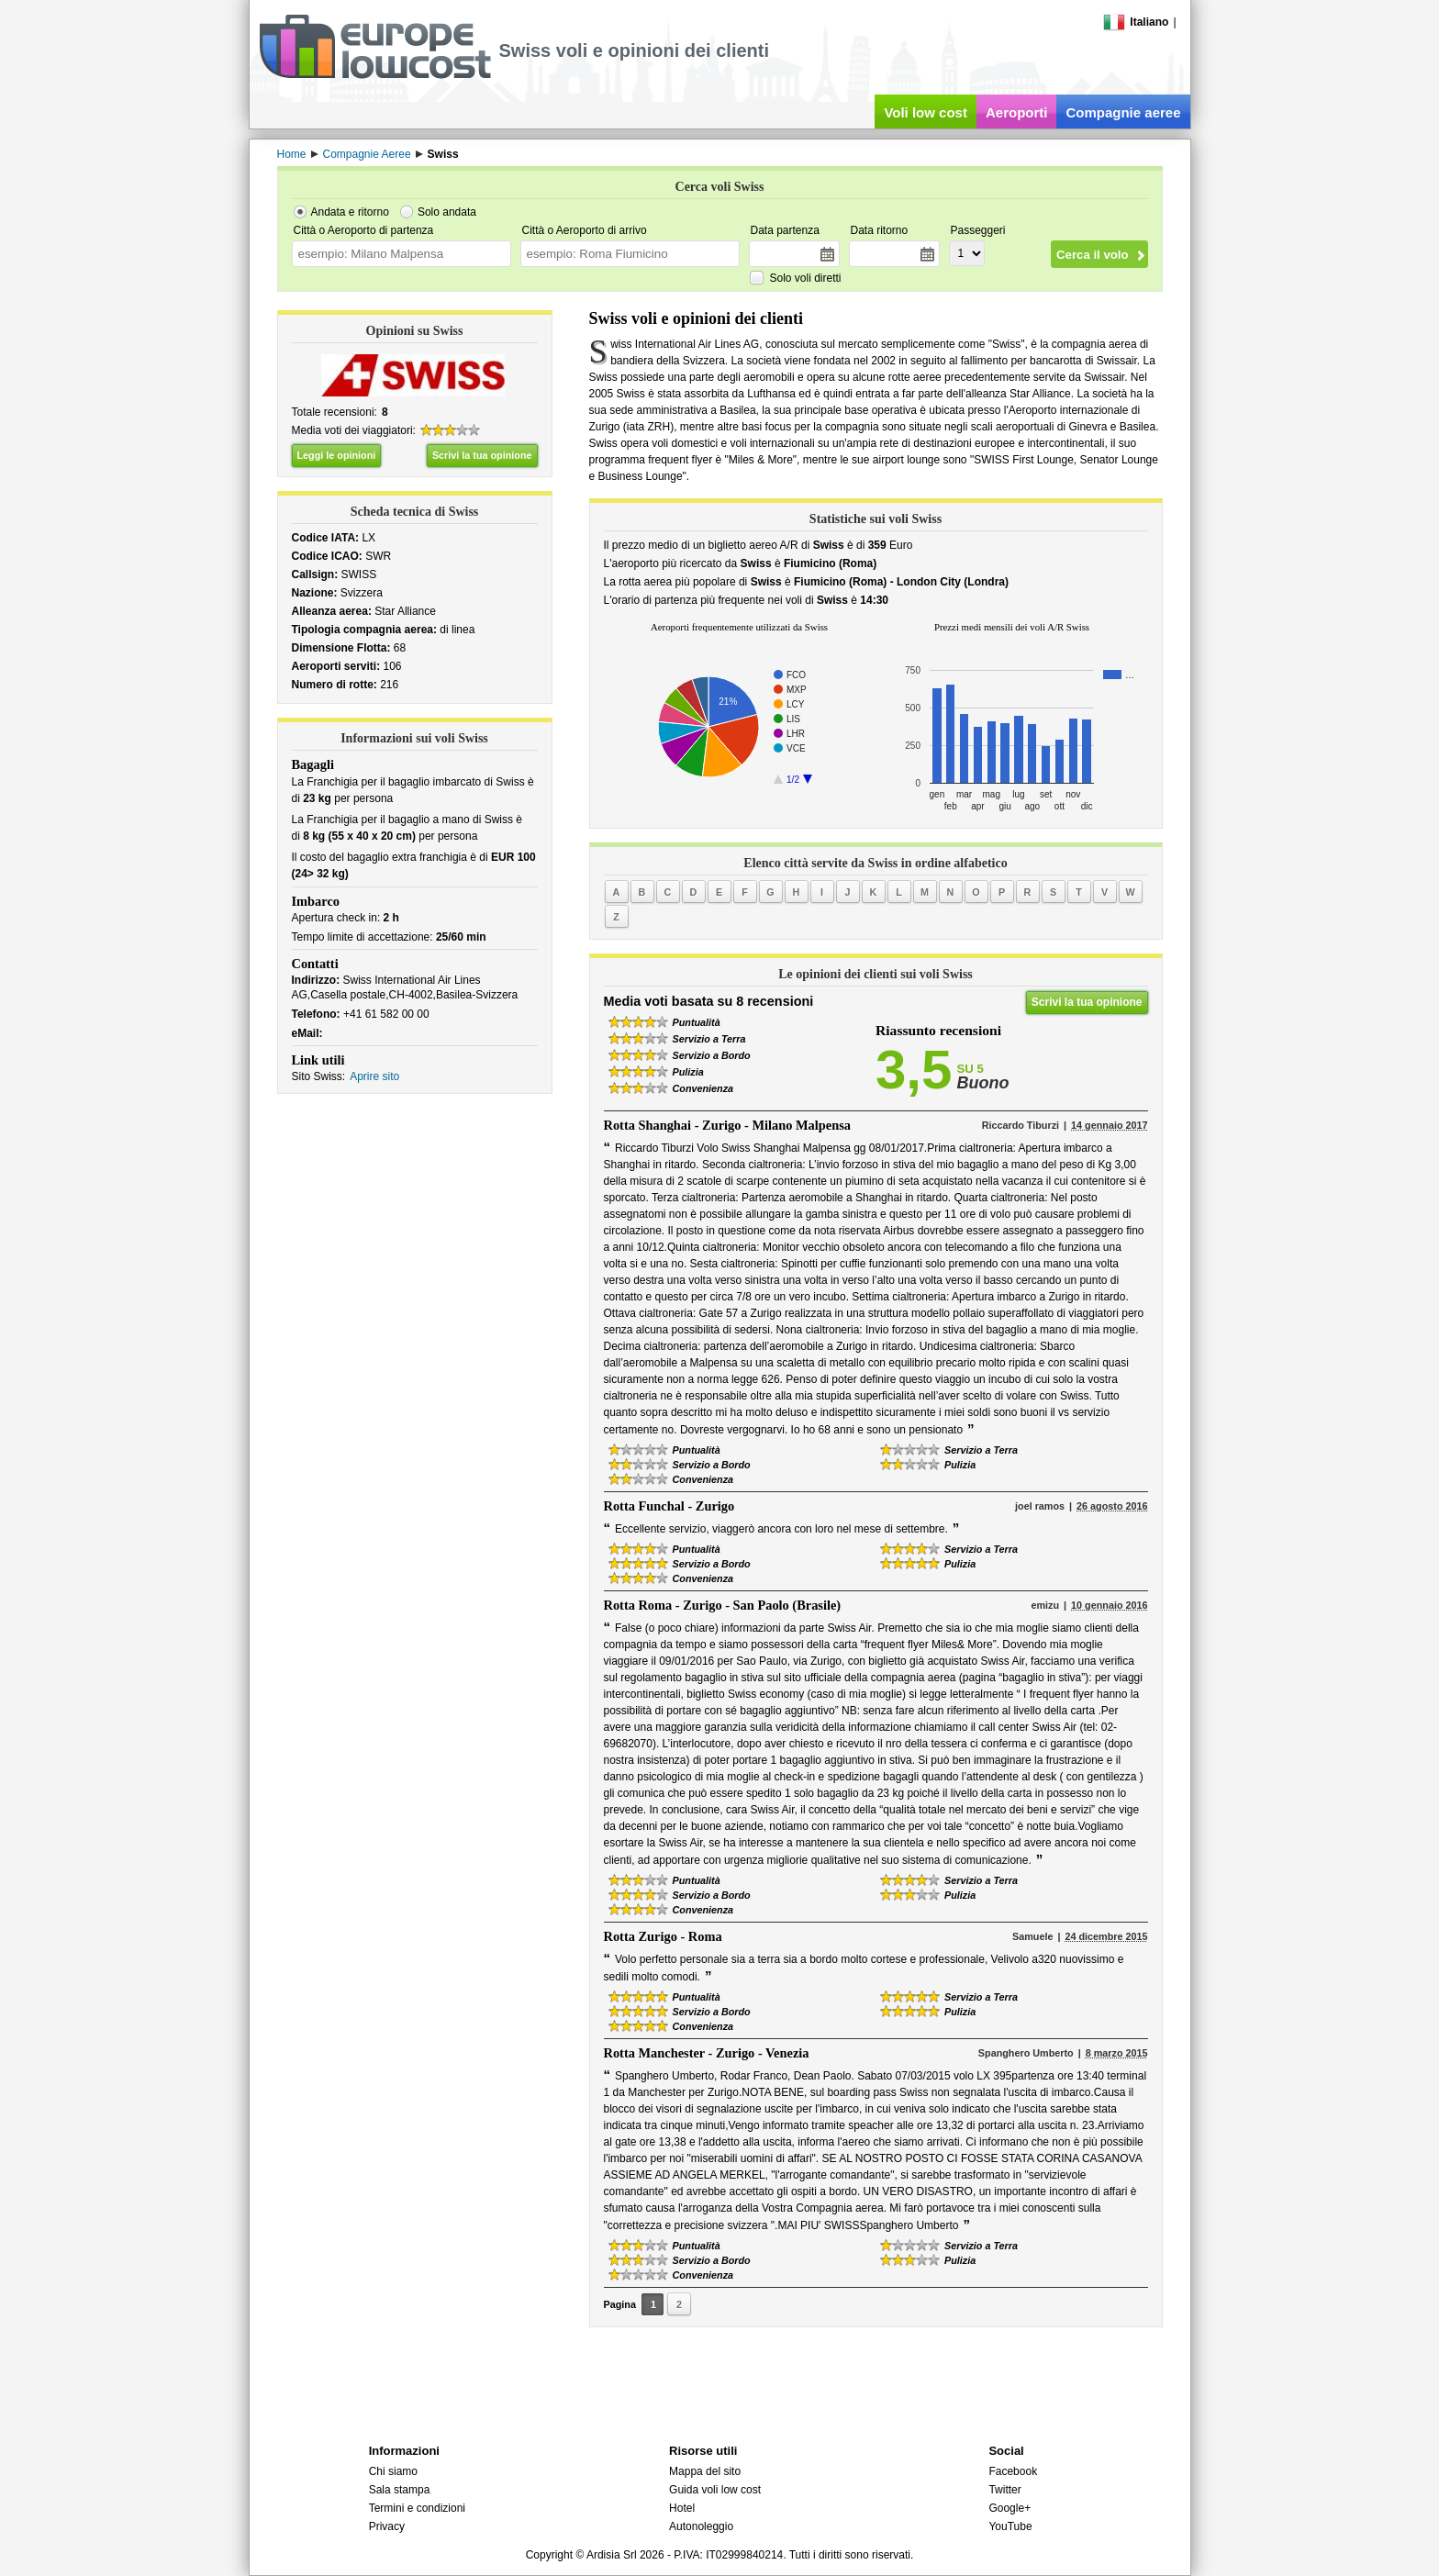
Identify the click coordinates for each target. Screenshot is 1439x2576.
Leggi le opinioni (336, 455)
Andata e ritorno (350, 212)
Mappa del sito (705, 2471)
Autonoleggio (701, 2526)
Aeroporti (1017, 112)
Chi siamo (393, 2471)
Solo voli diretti (806, 278)
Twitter (1004, 2489)
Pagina (620, 2304)
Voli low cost (925, 112)
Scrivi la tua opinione (482, 455)
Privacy (387, 2526)
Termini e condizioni (417, 2508)
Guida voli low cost (715, 2489)
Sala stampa (399, 2489)
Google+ (1009, 2508)
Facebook (1012, 2471)
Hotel (682, 2508)
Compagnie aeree (1122, 112)
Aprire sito (374, 1076)
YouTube (1010, 2526)
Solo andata (447, 212)
